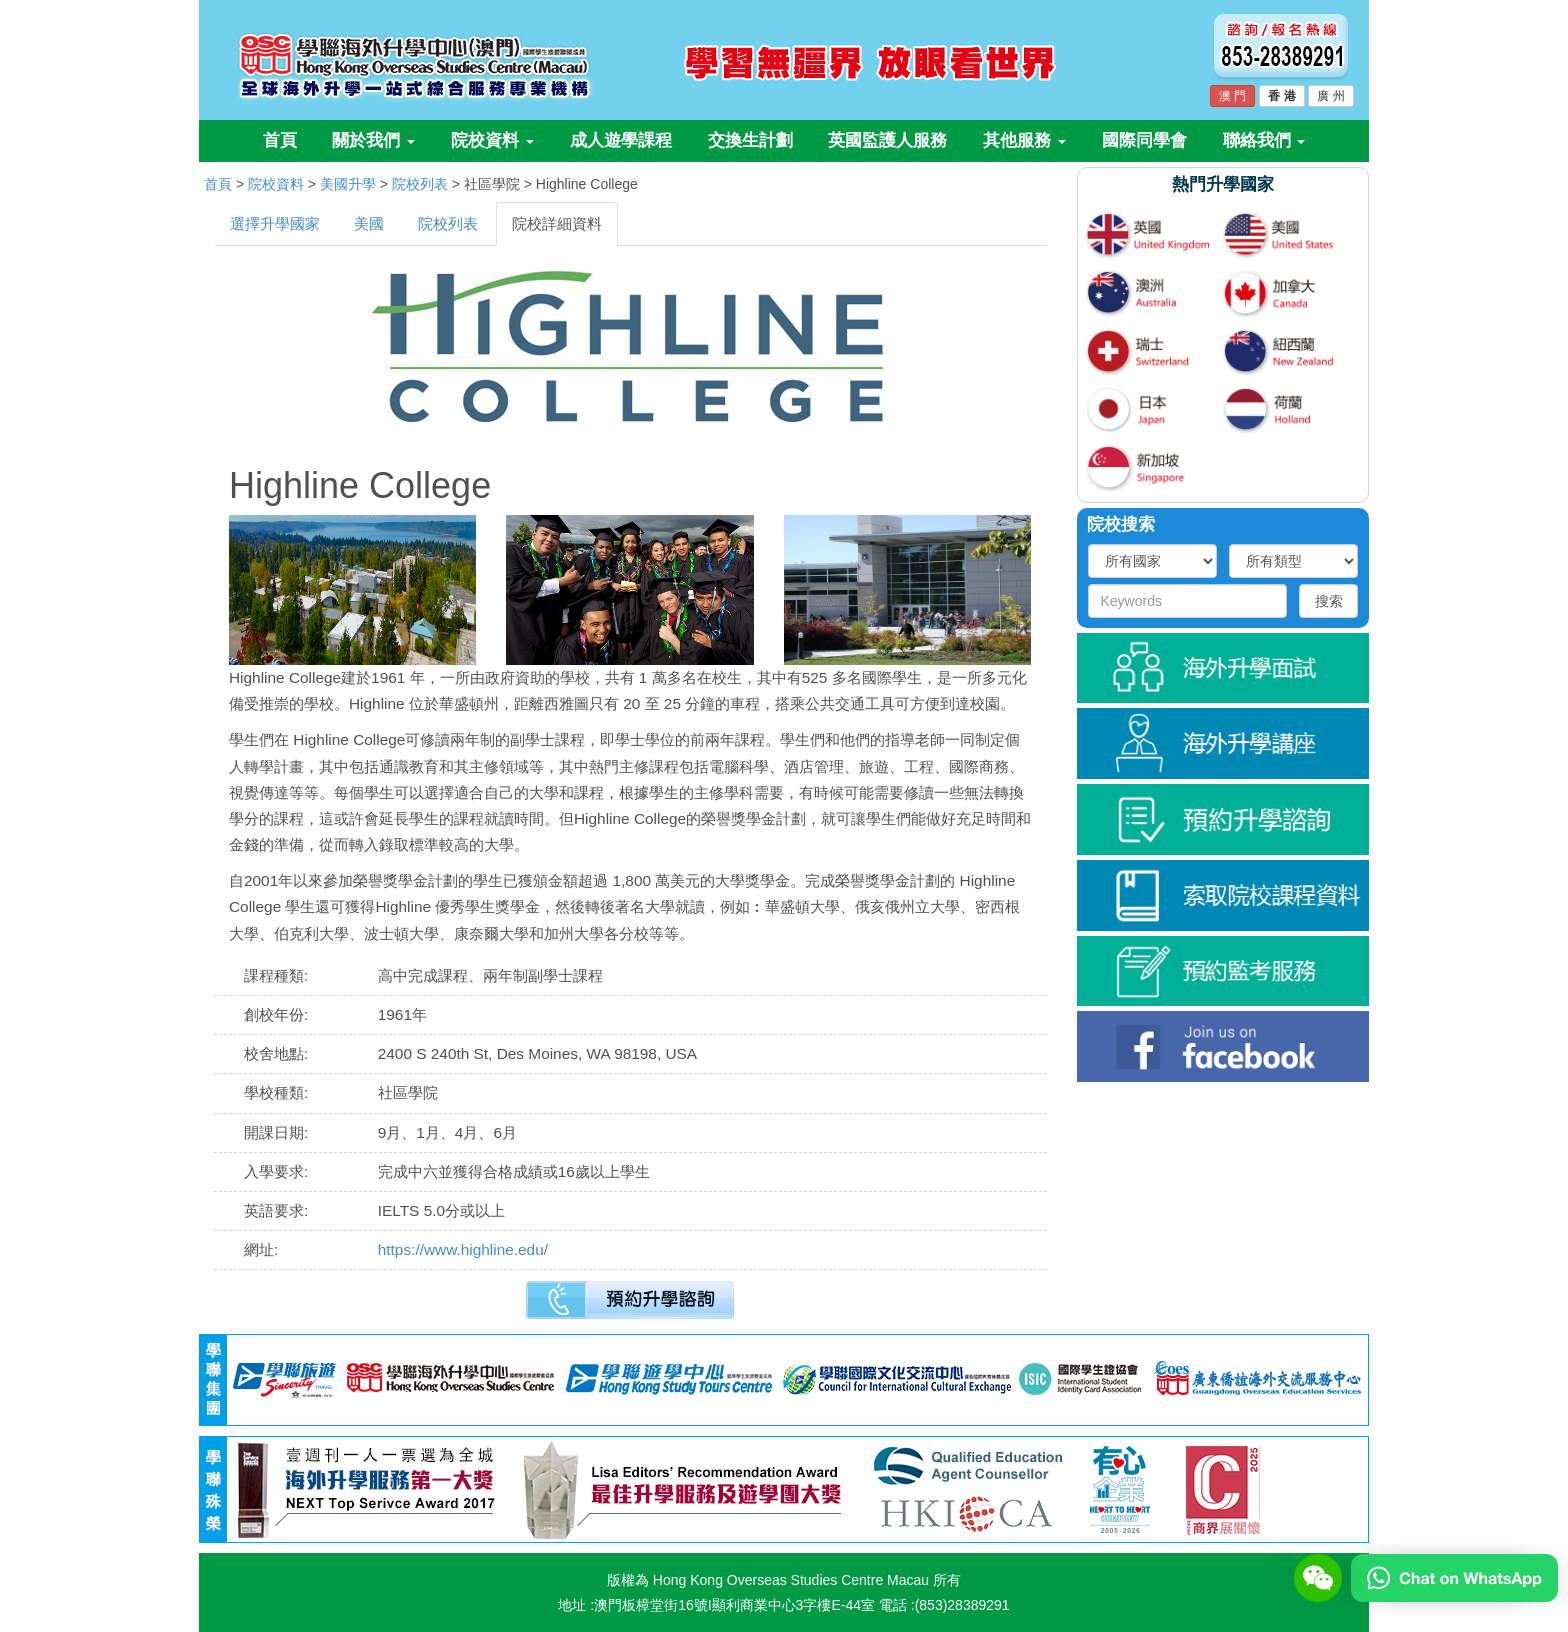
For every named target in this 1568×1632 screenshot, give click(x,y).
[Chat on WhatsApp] (1454, 1577)
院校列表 (420, 184)
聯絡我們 (1264, 140)
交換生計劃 (750, 140)
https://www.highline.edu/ (463, 1249)
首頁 (280, 140)
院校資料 (492, 140)
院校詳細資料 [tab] (557, 223)
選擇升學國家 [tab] (275, 223)
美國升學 (348, 184)
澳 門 (1232, 96)
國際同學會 (1144, 140)
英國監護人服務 (887, 140)
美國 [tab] (369, 223)
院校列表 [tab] (448, 223)
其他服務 (1024, 140)
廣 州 (1330, 96)
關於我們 (373, 140)
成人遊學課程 (621, 140)
